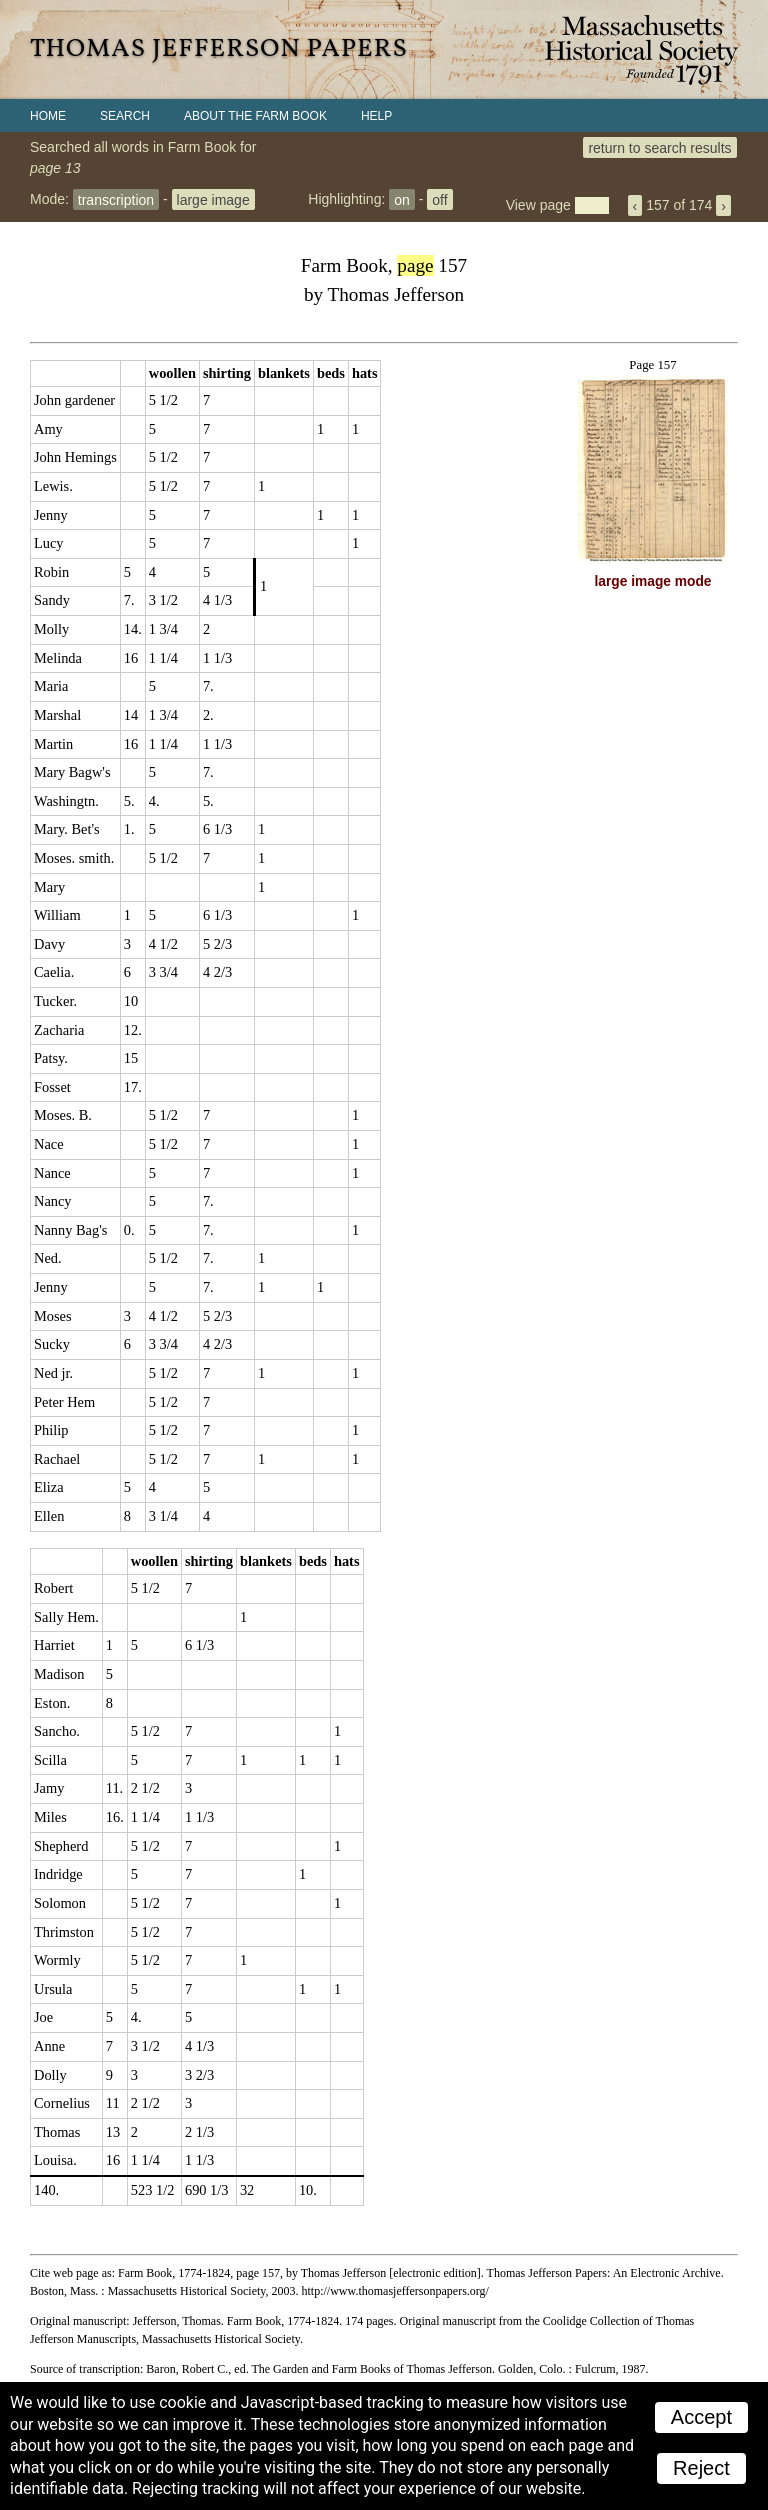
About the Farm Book (255, 116)
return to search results (659, 147)
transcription (116, 199)
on (402, 199)
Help (376, 116)
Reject (701, 2468)
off (439, 199)
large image (213, 199)
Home (48, 116)
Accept (701, 2417)
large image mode (653, 581)
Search (125, 116)
